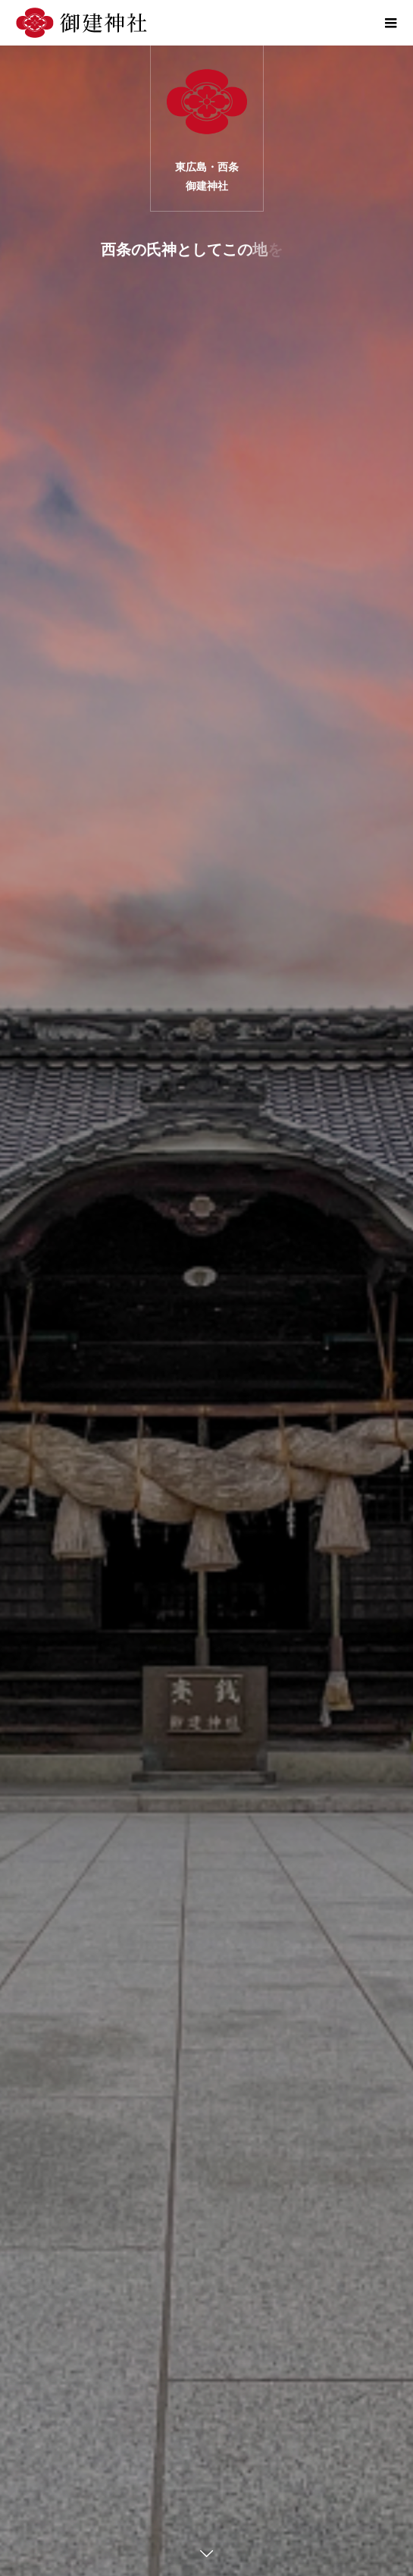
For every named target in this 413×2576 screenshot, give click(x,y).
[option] (206, 1311)
